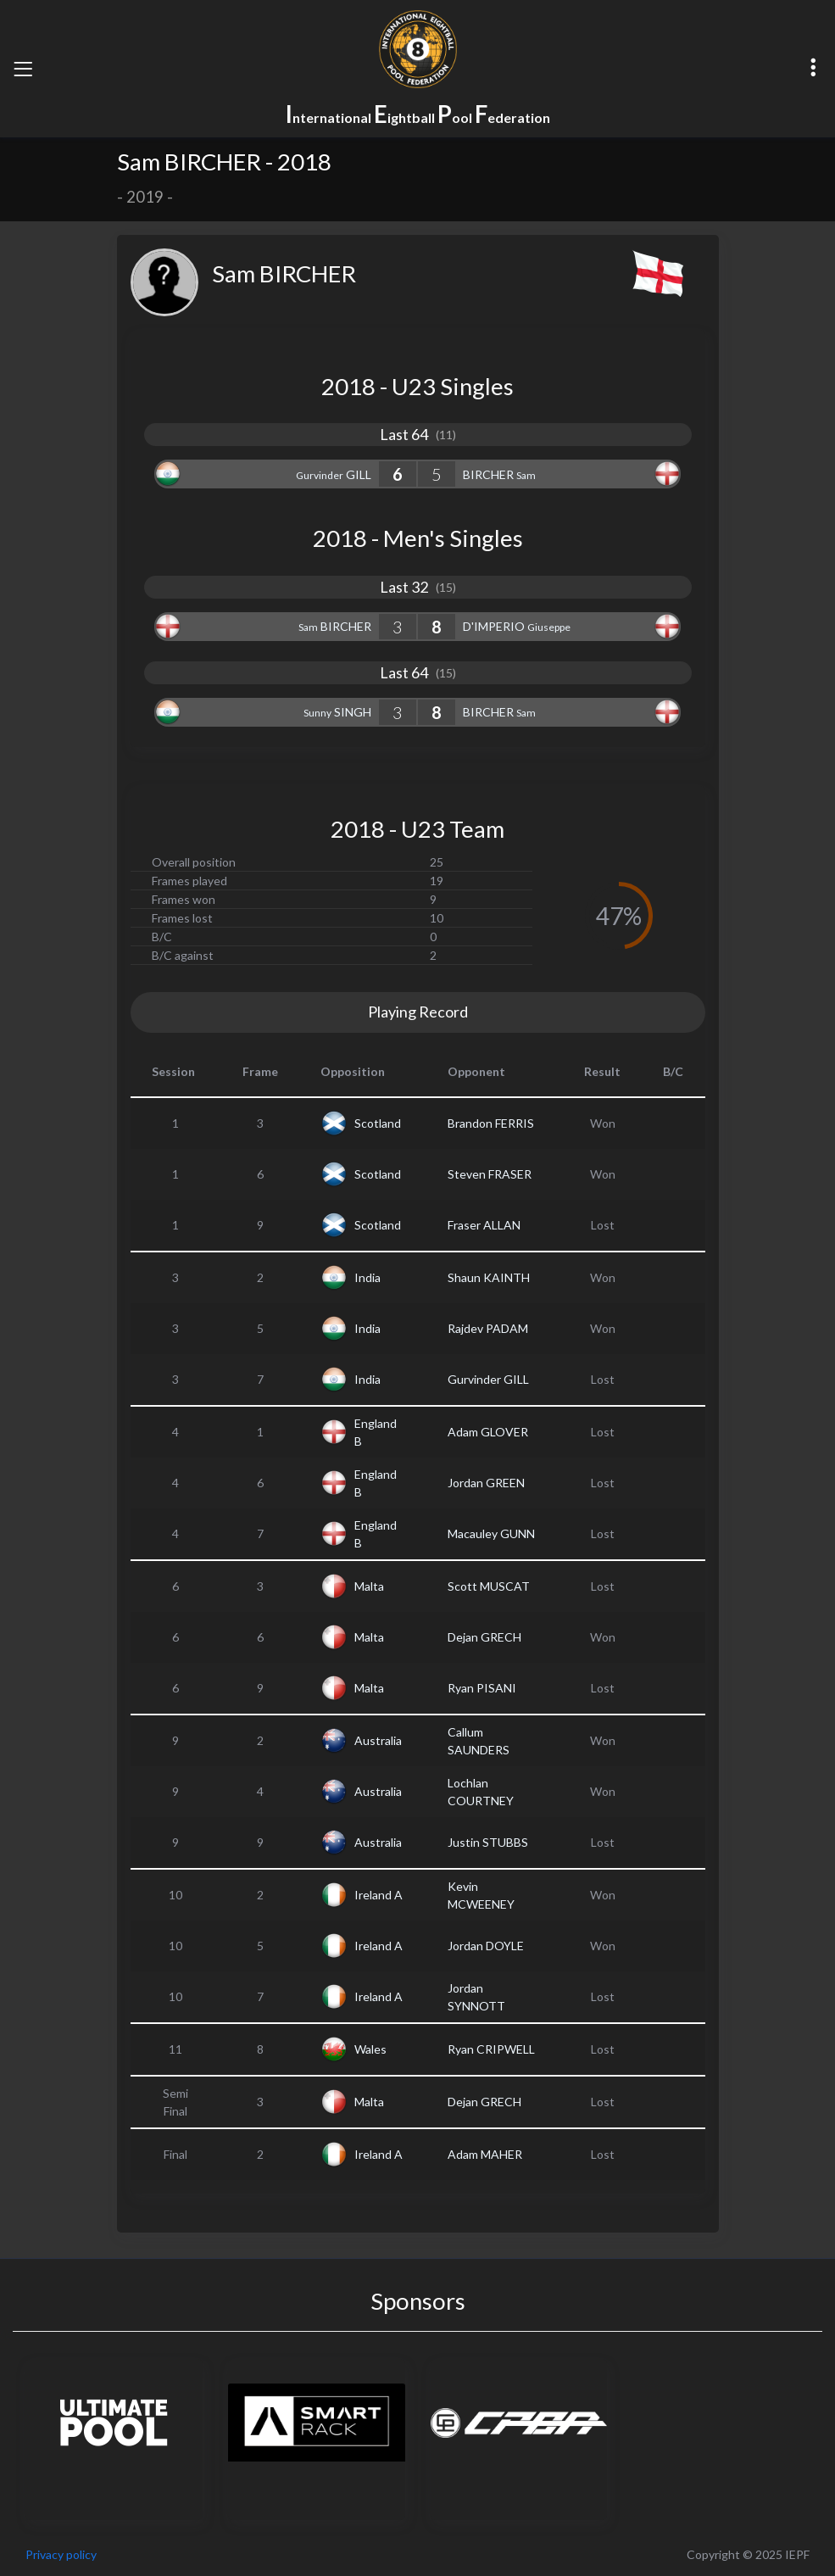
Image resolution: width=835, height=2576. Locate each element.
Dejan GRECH (484, 1637)
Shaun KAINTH (489, 1277)
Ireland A (378, 1894)
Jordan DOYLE (486, 1945)
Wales (370, 2049)
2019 (145, 196)
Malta (369, 1586)
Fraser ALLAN (484, 1225)
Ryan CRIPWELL (491, 2049)
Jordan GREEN (486, 1482)
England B (375, 1432)
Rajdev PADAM (488, 1328)
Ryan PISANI (482, 1688)
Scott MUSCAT (489, 1586)
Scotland (377, 1123)
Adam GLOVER (488, 1432)
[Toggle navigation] (23, 68)
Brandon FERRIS (491, 1123)
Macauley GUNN (491, 1533)
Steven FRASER (490, 1174)
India (367, 1277)
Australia (378, 1740)
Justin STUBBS (488, 1842)
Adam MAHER (485, 2154)
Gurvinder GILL (488, 1379)
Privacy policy (61, 2554)
